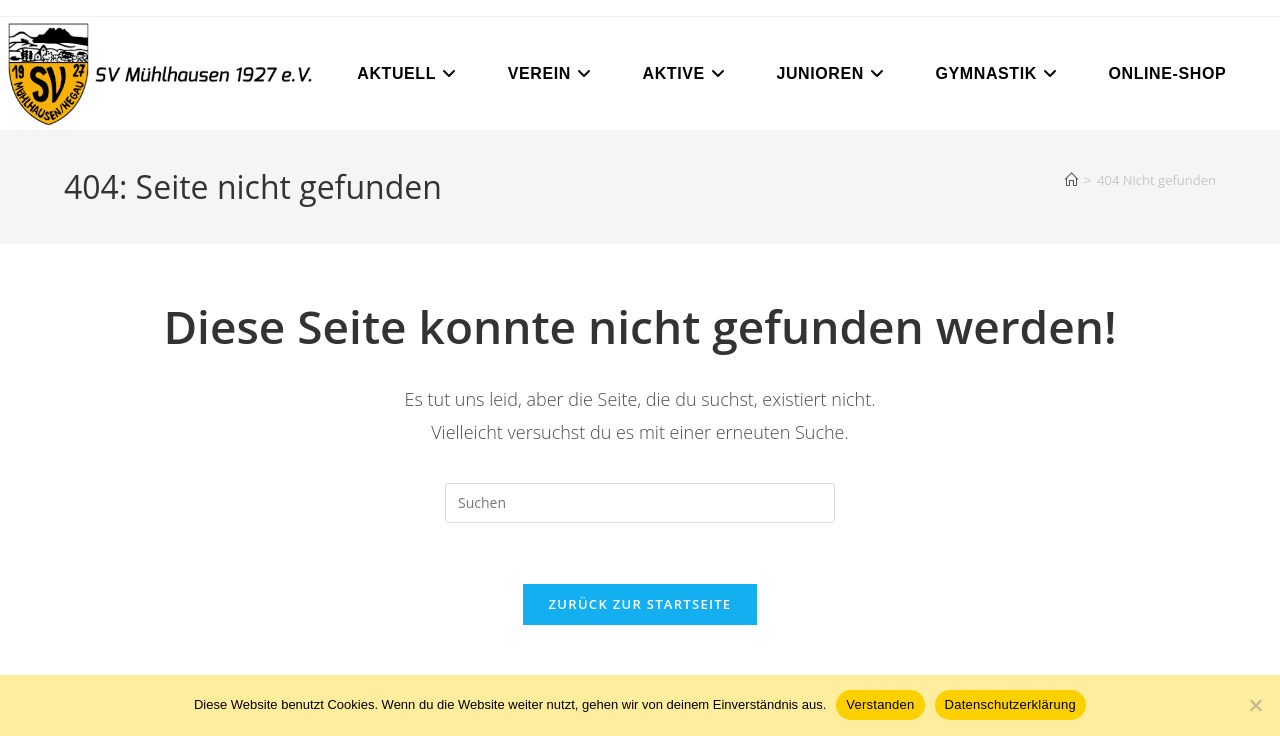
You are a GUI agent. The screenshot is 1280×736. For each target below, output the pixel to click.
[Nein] (1255, 705)
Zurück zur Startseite (640, 604)
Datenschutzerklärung (1010, 704)
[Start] (1071, 180)
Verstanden (880, 704)
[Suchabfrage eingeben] (640, 503)
